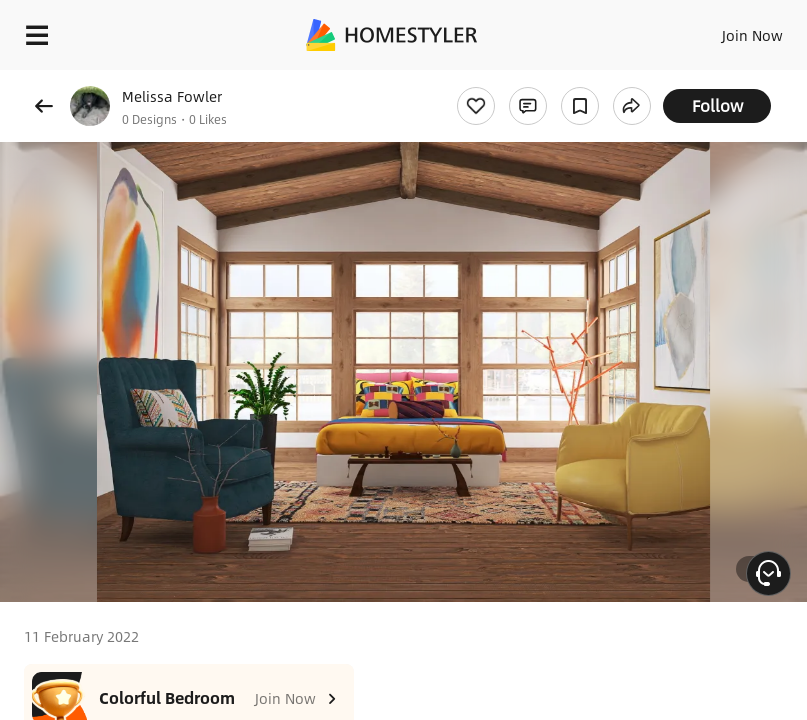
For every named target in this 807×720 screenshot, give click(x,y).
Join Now (752, 35)
